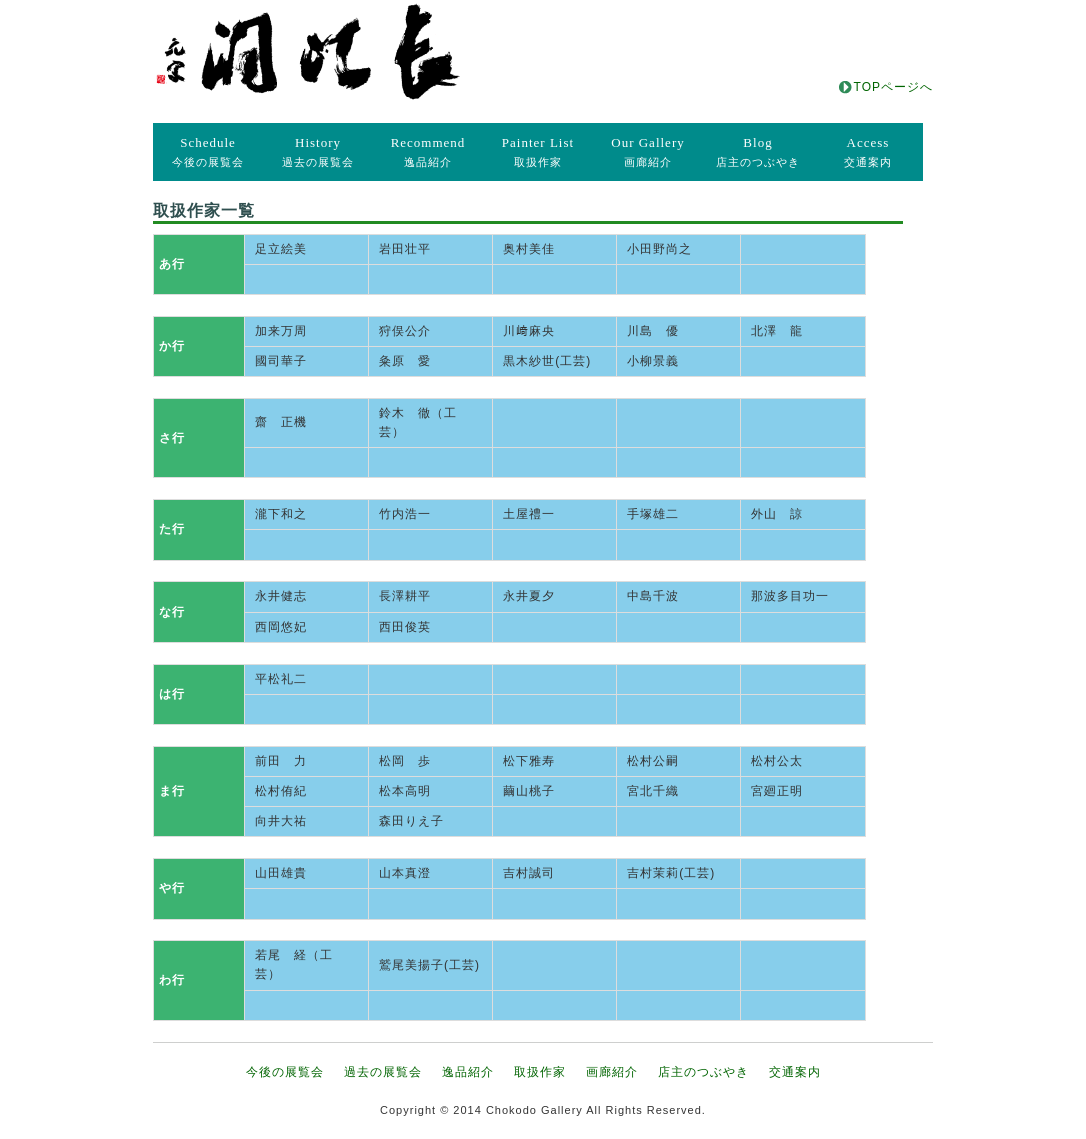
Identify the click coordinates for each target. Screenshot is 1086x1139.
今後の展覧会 (208, 151)
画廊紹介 (647, 151)
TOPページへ (893, 87)
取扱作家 (538, 151)
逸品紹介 (428, 151)
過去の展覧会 (318, 151)
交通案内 (868, 151)
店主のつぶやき (758, 151)
